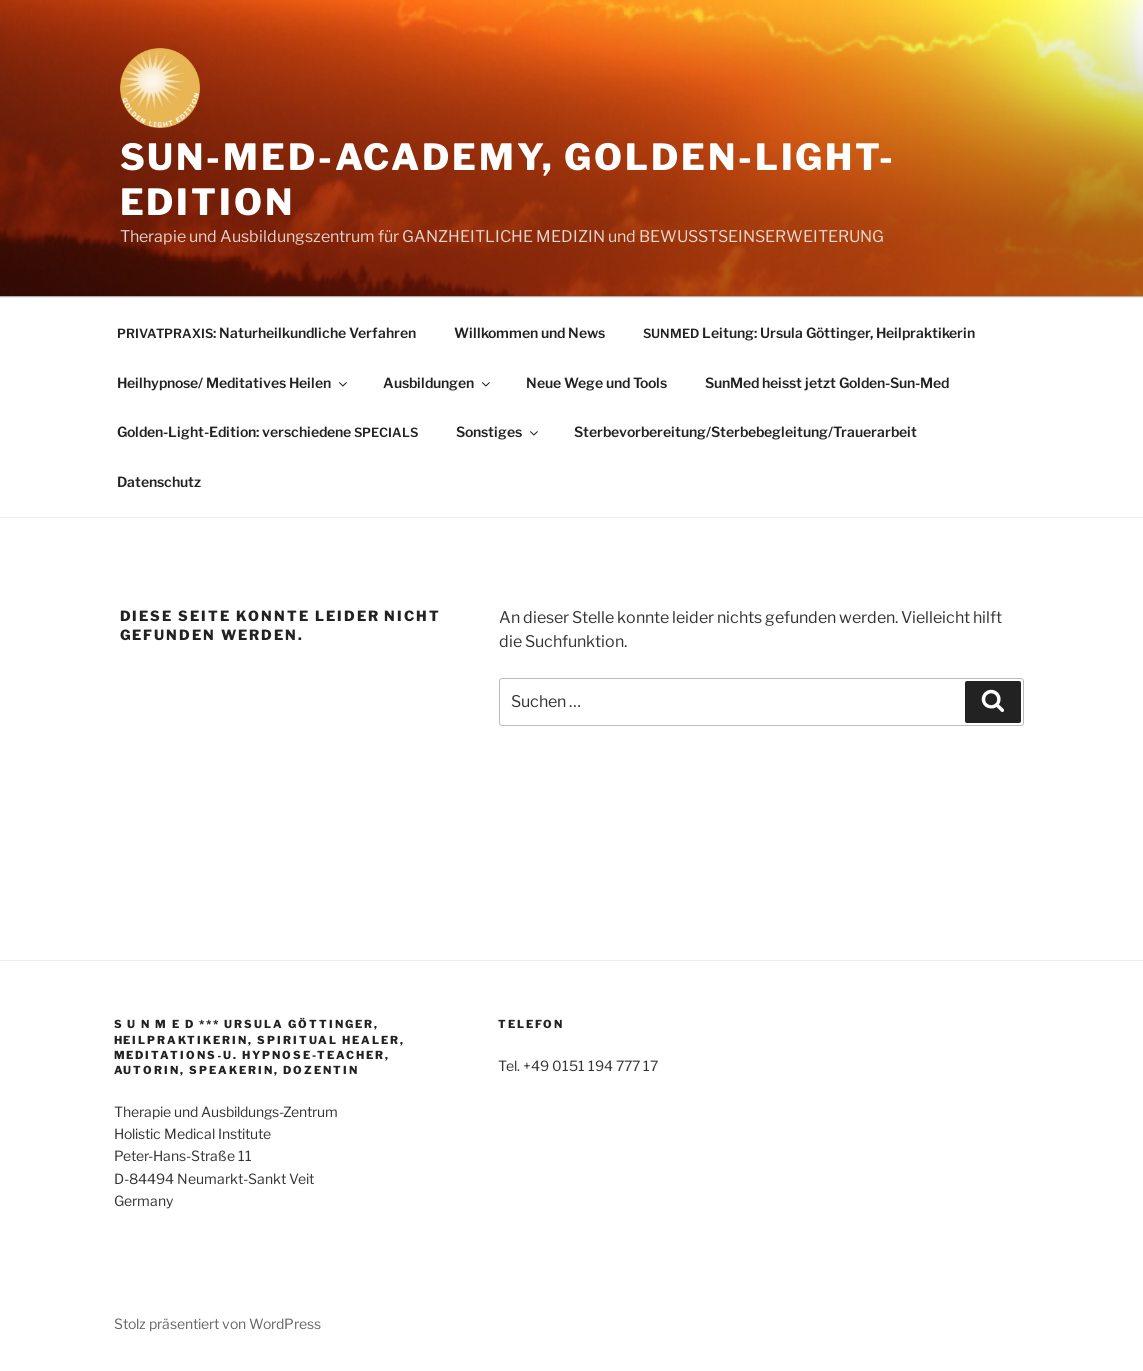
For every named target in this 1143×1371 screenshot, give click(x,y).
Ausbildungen (438, 382)
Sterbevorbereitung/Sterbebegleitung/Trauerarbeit (745, 431)
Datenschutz (159, 481)
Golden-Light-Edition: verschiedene (267, 431)
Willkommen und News (529, 332)
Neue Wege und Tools (596, 382)
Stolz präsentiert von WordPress (217, 1323)
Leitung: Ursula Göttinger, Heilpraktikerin (809, 332)
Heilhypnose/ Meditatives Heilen (233, 382)
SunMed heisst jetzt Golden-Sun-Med (827, 382)
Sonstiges (498, 431)
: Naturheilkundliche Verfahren (266, 332)
